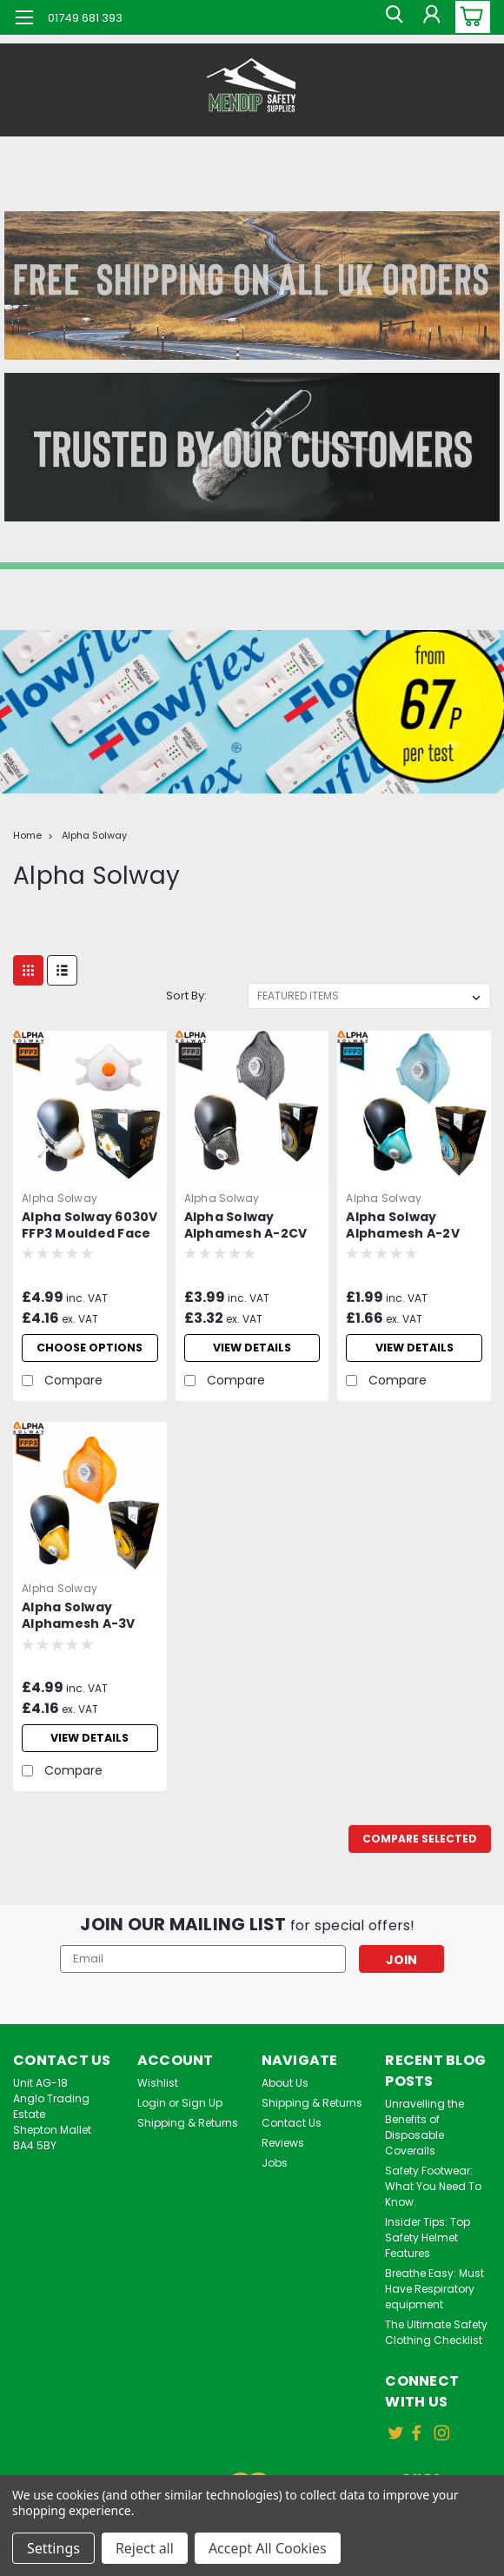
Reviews (283, 2155)
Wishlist (157, 2095)
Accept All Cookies (268, 2548)
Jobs (275, 2175)
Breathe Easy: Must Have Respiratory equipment (434, 2301)
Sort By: (186, 995)
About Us (285, 2095)
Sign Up (202, 2115)
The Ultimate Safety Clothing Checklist (436, 2344)
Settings (53, 2548)
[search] (391, 17)
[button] (252, 285)
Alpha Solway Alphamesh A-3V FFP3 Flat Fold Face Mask (85, 1628)
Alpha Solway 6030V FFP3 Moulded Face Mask (90, 1226)
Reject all (145, 2548)
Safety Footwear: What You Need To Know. (433, 2198)
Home (27, 835)
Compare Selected (419, 1850)
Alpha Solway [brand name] (59, 1198)
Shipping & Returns (187, 2135)
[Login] (430, 17)
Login (151, 2115)
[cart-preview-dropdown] (469, 17)
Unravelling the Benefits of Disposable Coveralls (424, 2139)
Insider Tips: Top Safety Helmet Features (427, 2250)
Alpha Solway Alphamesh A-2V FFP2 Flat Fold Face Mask (409, 1226)
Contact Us (292, 2135)
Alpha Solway (94, 835)
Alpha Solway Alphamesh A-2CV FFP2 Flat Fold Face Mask (247, 1226)
